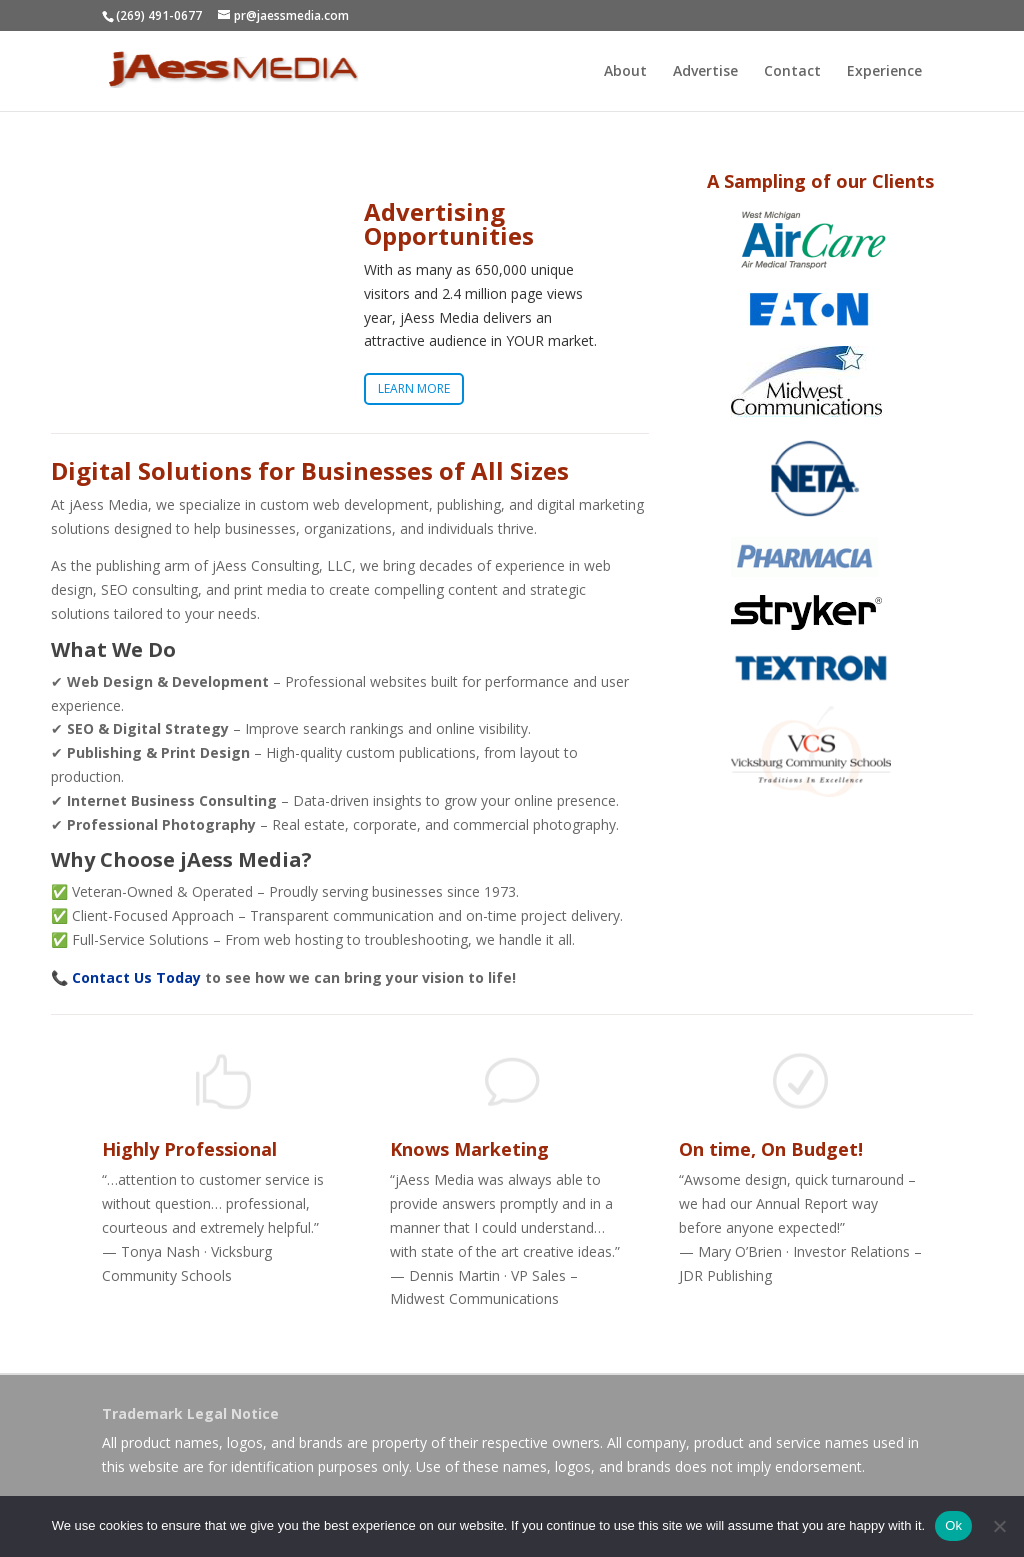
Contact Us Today (136, 977)
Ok (953, 1525)
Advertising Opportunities (449, 227)
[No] (999, 1526)
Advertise (705, 72)
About (625, 72)
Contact (792, 72)
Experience (884, 72)
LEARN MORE (414, 392)
